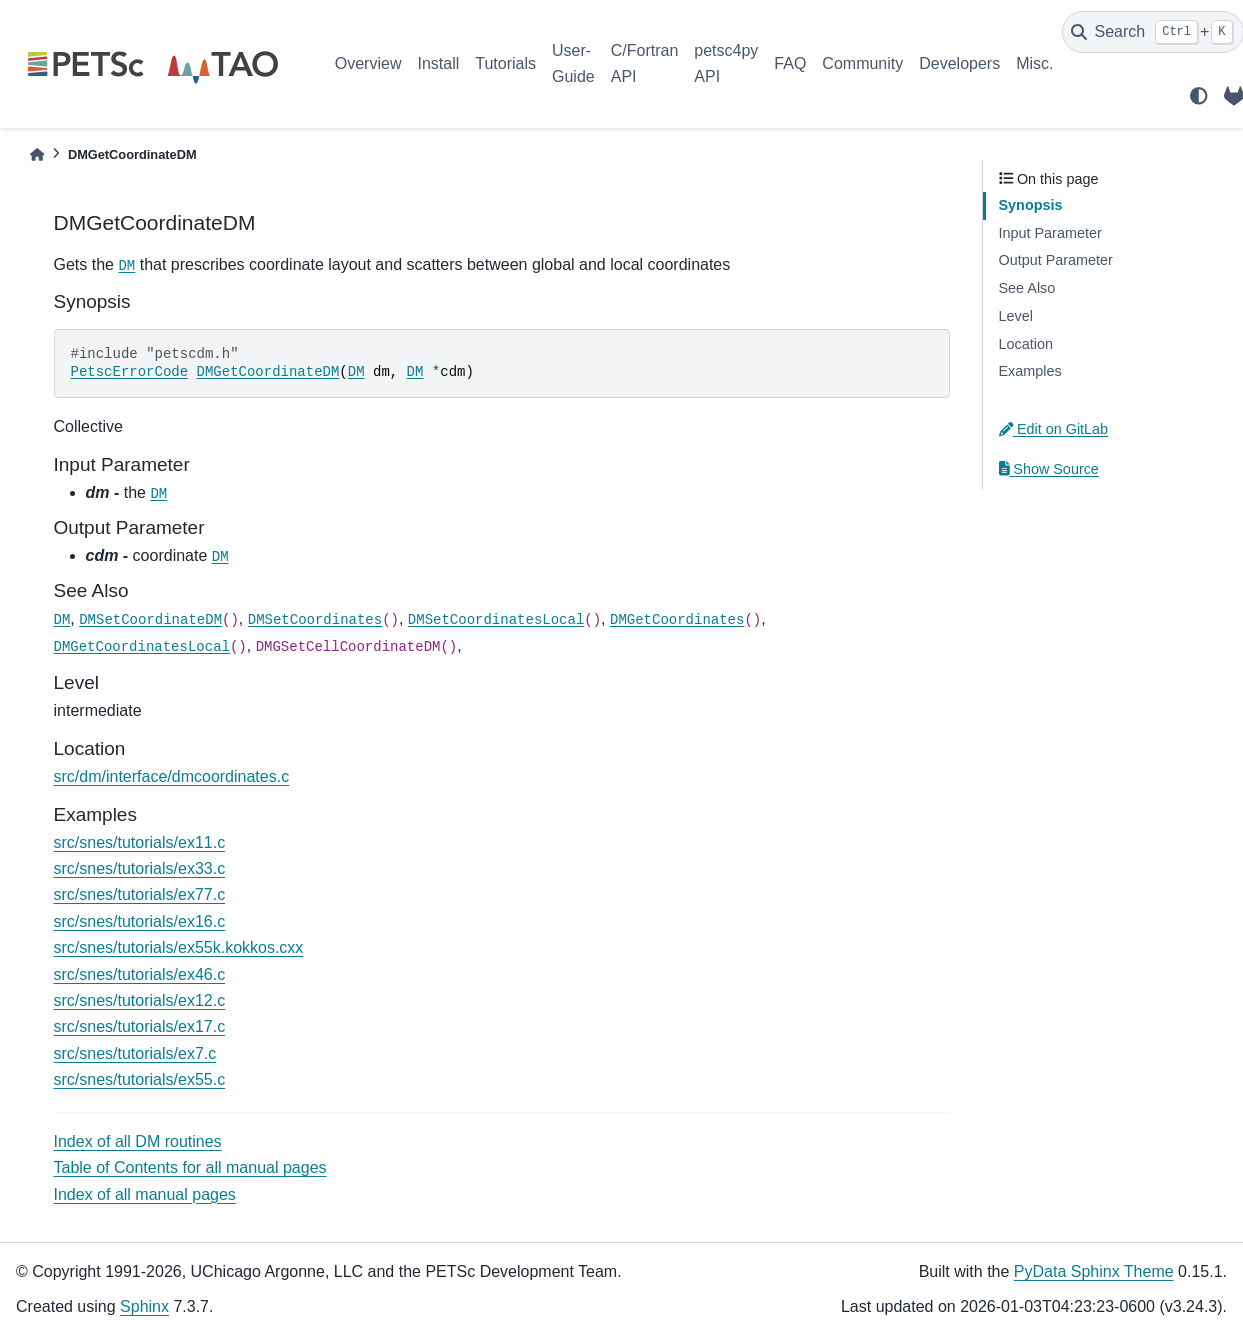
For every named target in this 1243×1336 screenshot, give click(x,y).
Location (1026, 344)
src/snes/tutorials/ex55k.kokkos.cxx (179, 947)
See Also (1027, 288)
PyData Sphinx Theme (1094, 1271)
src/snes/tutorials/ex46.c (140, 974)
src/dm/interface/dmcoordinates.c (172, 776)
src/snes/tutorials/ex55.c (140, 1079)
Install (438, 63)
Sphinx (144, 1306)
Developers (959, 63)
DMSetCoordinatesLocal (496, 620)
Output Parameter (1056, 260)
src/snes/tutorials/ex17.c (140, 1026)
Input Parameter (1050, 233)
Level (1016, 316)
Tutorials (505, 63)
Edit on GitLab (1054, 429)
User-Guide (573, 63)
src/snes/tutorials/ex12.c (140, 1000)
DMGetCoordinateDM (268, 372)
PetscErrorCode (130, 372)
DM (126, 266)
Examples (1030, 371)
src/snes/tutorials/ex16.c (140, 921)
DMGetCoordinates (677, 620)
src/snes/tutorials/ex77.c (140, 894)
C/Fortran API (645, 63)
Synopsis (1031, 205)
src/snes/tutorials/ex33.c (140, 868)
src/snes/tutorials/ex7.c (135, 1053)
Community (862, 63)
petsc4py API (726, 63)
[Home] (37, 154)
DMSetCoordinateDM (150, 620)
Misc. (1034, 63)
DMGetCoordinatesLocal (142, 647)
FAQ (790, 63)
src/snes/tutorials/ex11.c (140, 842)
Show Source (1049, 469)
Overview (368, 63)
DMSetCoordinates (315, 620)
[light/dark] (1199, 96)
